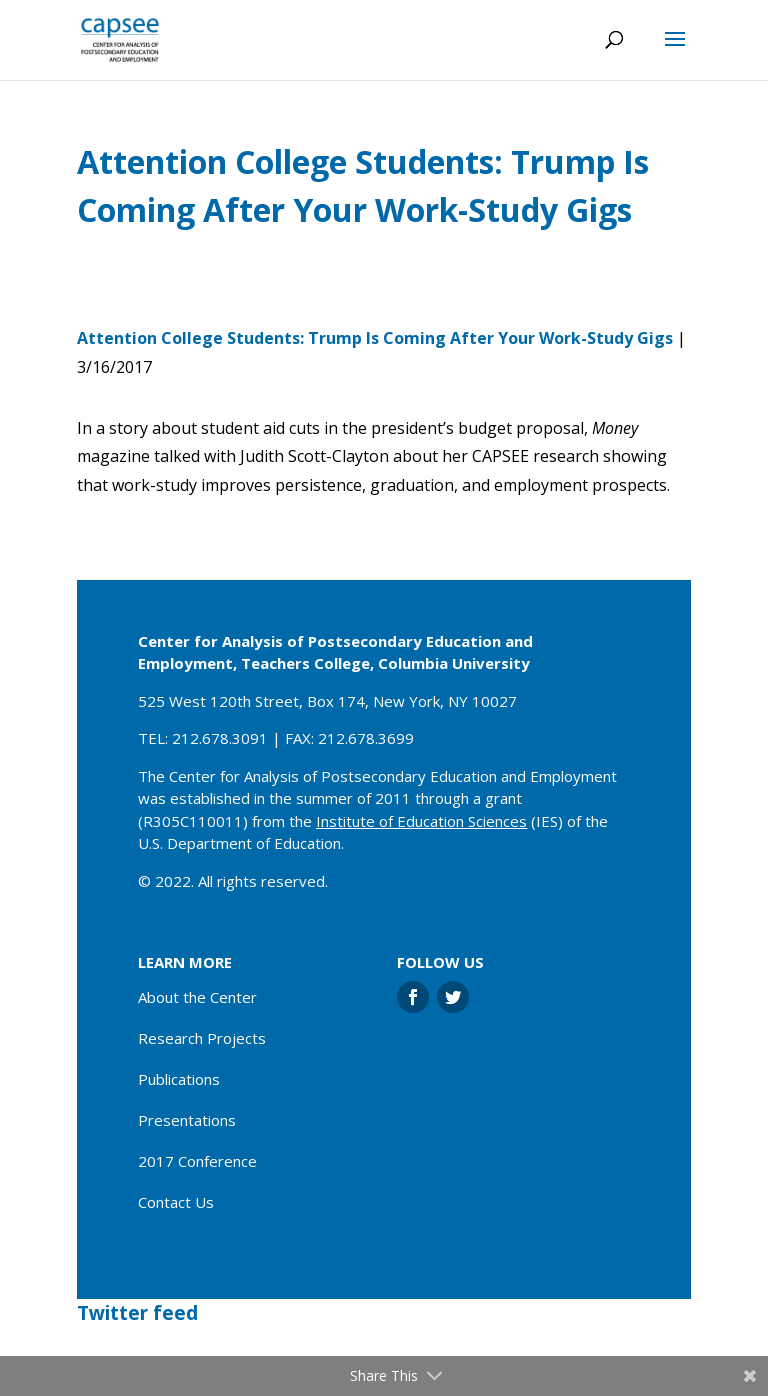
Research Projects (202, 1038)
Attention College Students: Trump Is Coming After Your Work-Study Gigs (375, 338)
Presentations (187, 1120)
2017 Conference (197, 1161)
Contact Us (176, 1202)
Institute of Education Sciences (421, 821)
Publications (179, 1079)
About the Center (197, 997)
